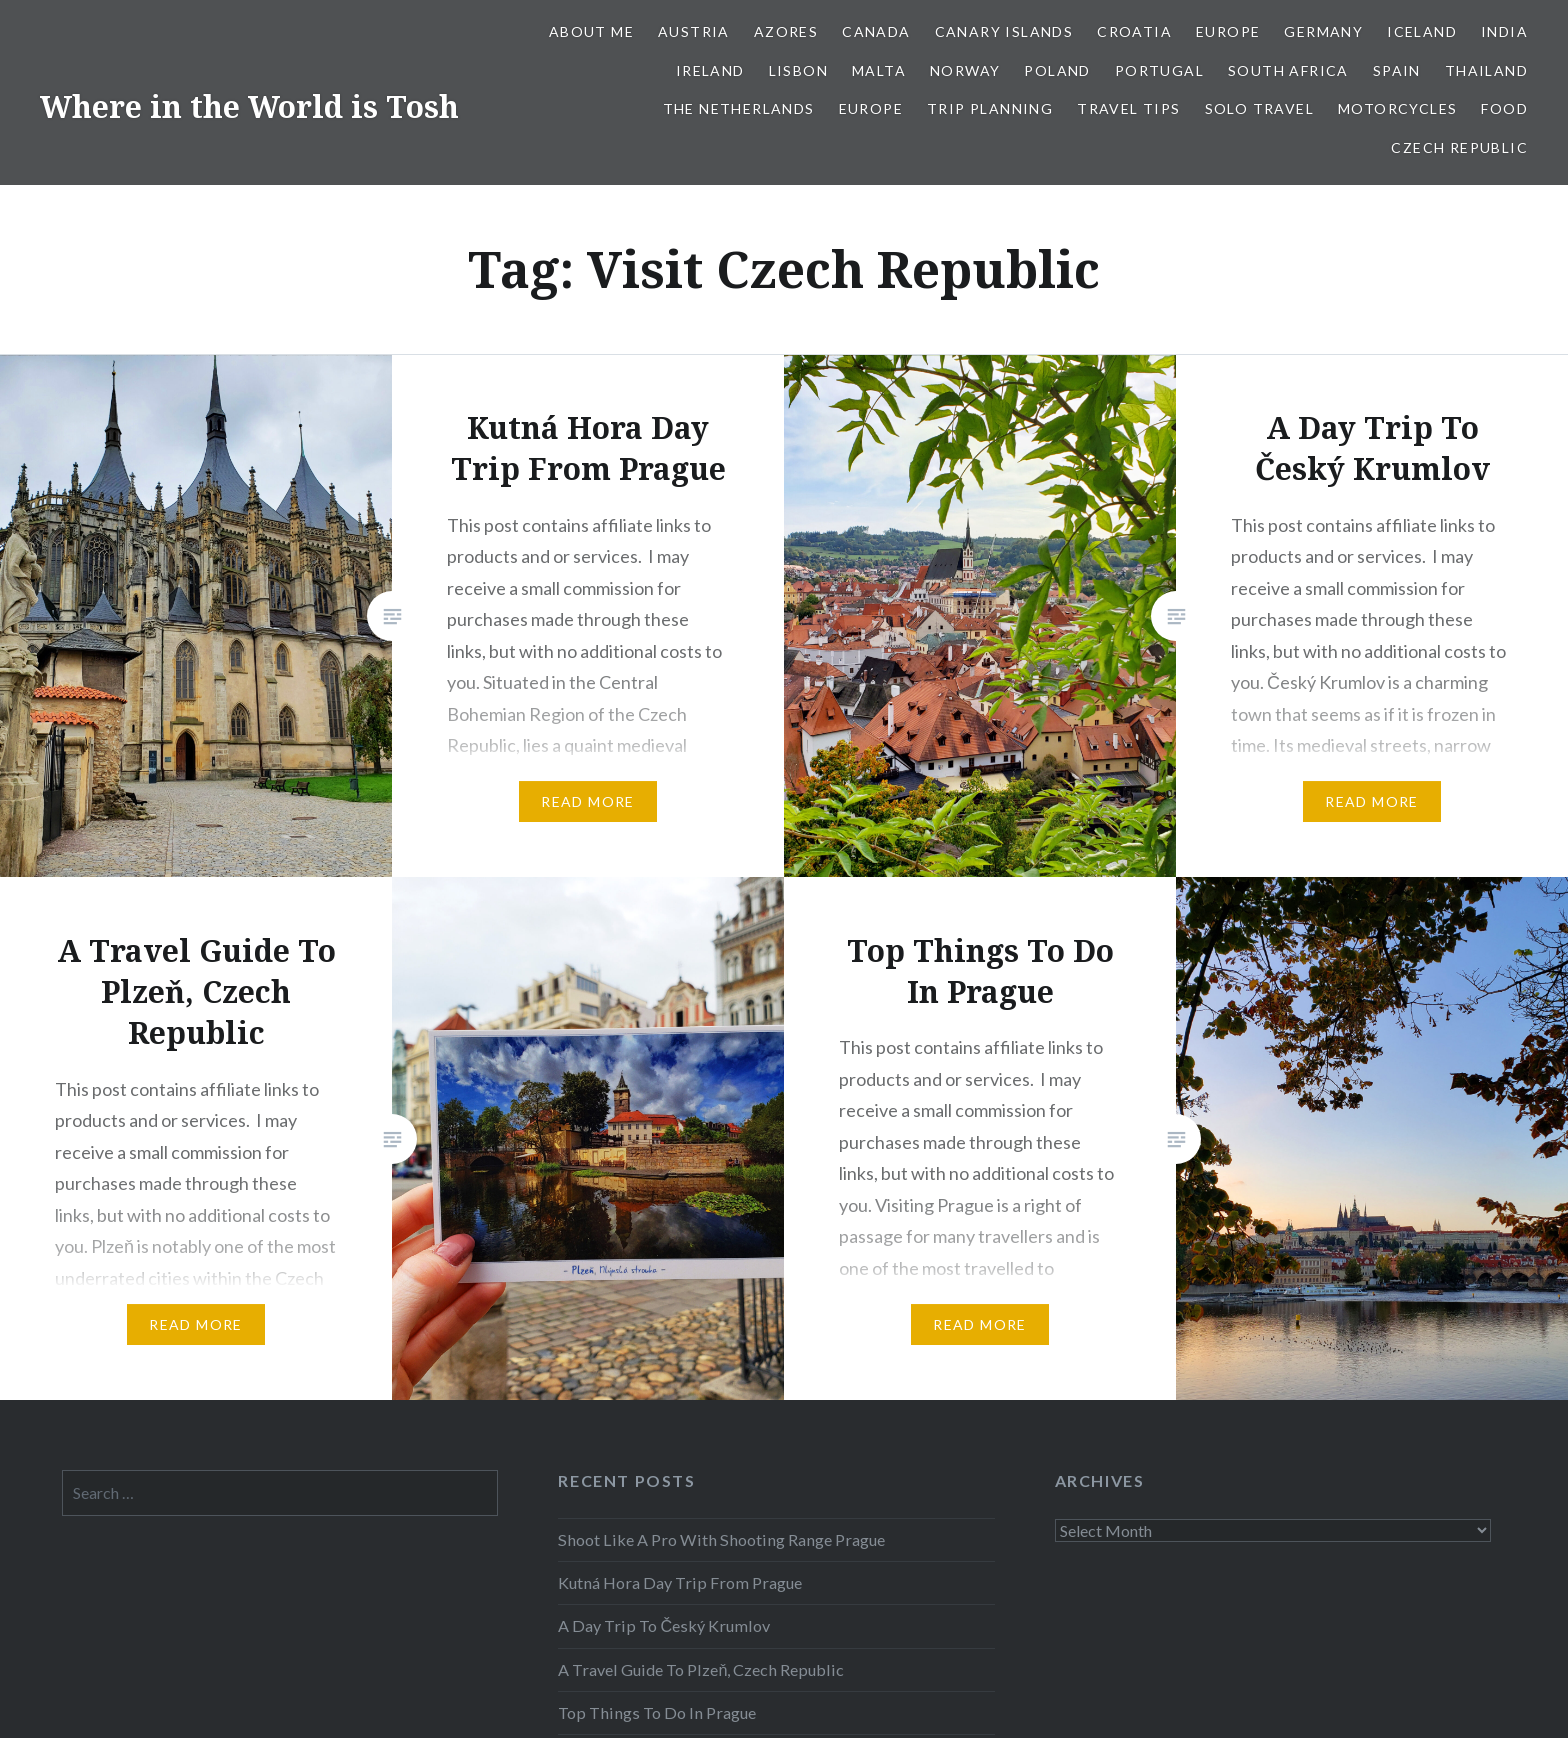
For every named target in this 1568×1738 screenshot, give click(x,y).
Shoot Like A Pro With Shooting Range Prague (721, 1539)
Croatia (1134, 31)
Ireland (710, 70)
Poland (1057, 70)
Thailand (1486, 70)
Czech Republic (1459, 147)
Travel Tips (1128, 108)
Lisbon (798, 70)
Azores (786, 31)
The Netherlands (739, 108)
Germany (1323, 31)
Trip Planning (990, 108)
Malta (879, 70)
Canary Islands (1004, 31)
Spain (1397, 70)
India (1504, 31)
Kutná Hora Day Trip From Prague (680, 1582)
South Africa (1288, 70)
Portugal (1159, 70)
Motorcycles (1397, 108)
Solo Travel (1259, 108)
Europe (1228, 31)
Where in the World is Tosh (249, 106)
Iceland (1422, 31)
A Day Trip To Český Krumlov (664, 1625)
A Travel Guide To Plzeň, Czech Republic (701, 1669)
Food (1504, 108)
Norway (965, 70)
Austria (694, 31)
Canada (876, 31)
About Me (591, 31)
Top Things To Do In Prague (657, 1712)
